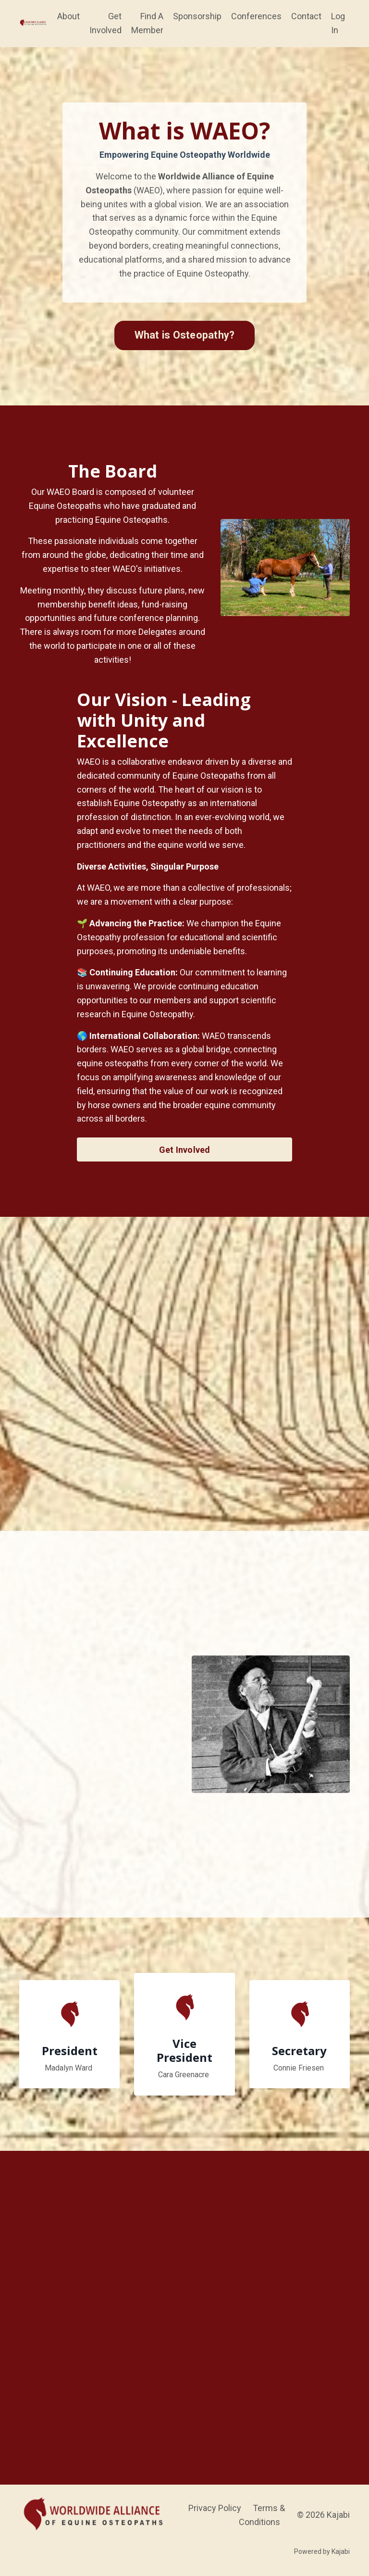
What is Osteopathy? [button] (185, 335)
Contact (306, 16)
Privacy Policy (214, 2508)
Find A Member (147, 23)
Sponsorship (197, 16)
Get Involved (105, 23)
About (68, 16)
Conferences (256, 16)
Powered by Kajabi (322, 2551)
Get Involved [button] (184, 1150)
